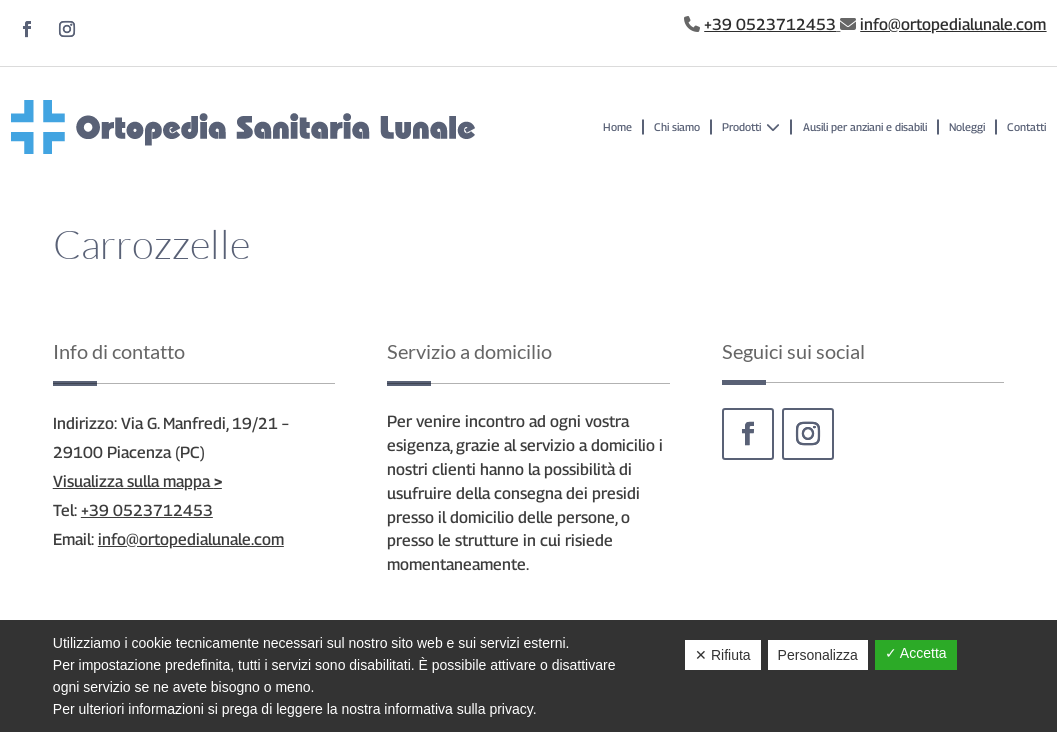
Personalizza (818, 655)
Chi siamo (677, 126)
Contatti (1026, 126)
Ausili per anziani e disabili (865, 126)
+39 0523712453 (770, 24)
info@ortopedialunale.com (953, 24)
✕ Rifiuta (723, 655)
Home (617, 126)
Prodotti (751, 127)
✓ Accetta (916, 653)
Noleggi (967, 126)
